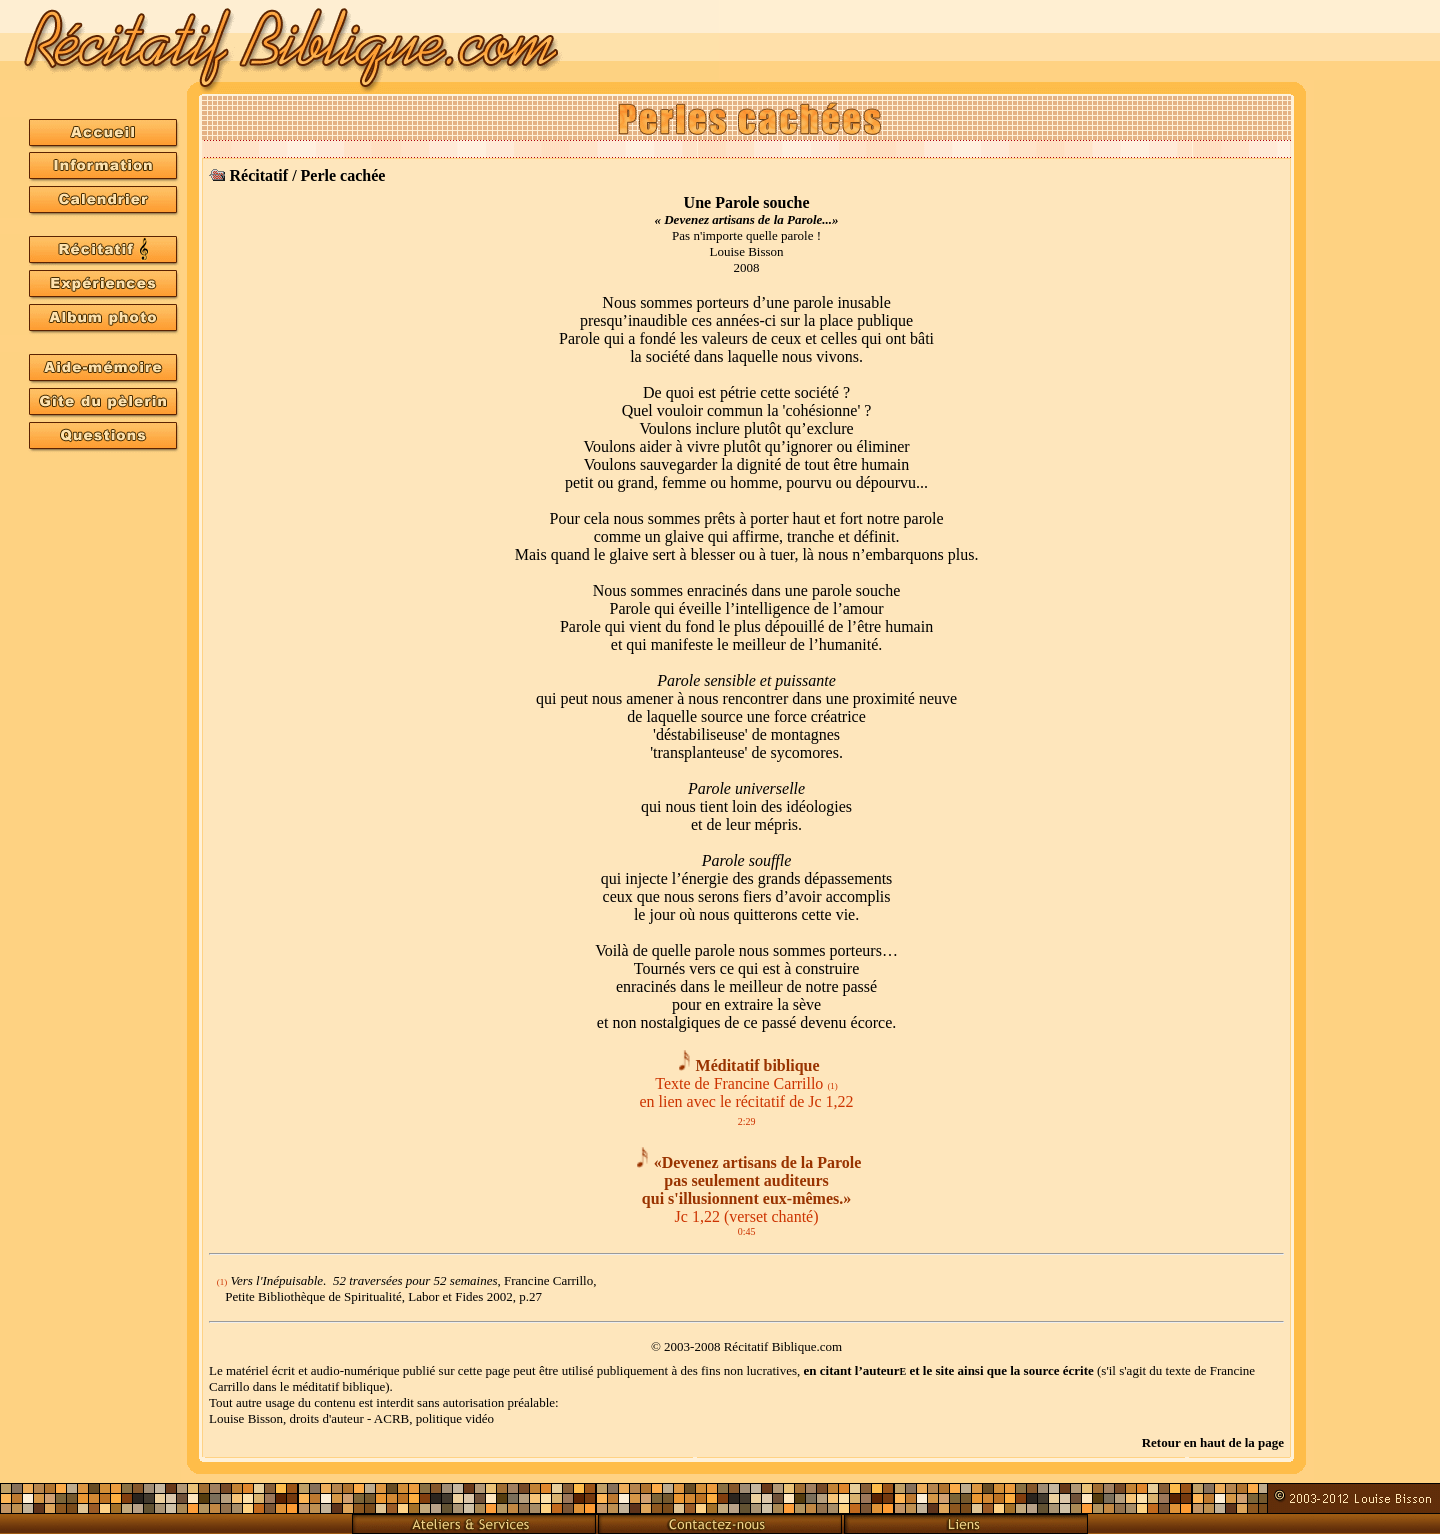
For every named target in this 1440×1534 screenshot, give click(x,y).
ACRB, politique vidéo (436, 1418)
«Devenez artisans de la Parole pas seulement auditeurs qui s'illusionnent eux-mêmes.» (752, 1180)
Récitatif (259, 175)
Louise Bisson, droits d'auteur (286, 1418)
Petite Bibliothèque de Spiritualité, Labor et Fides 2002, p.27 (385, 1296)
